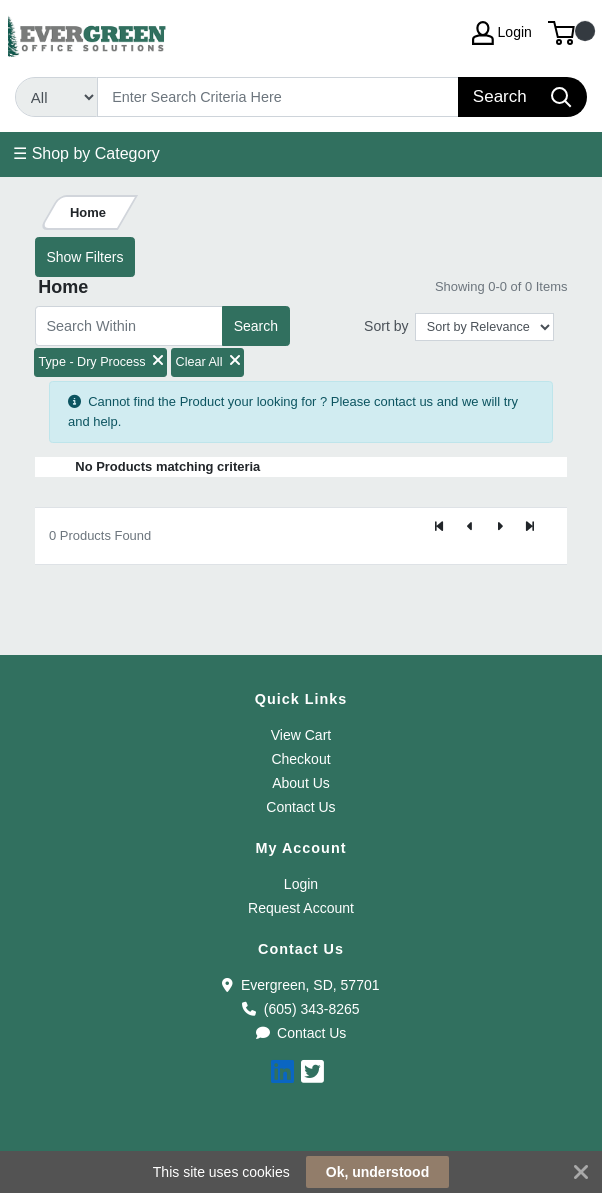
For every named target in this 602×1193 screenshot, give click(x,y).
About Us (301, 783)
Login (301, 884)
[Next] (500, 528)
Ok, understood (377, 1172)
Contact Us (300, 807)
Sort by (386, 326)
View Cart (301, 735)
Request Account (301, 908)
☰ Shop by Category (86, 153)
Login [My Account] (502, 33)
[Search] (278, 97)
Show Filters (84, 257)
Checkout (300, 759)
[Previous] (470, 528)
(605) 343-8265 (300, 1009)
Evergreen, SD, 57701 (300, 985)
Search (256, 326)
